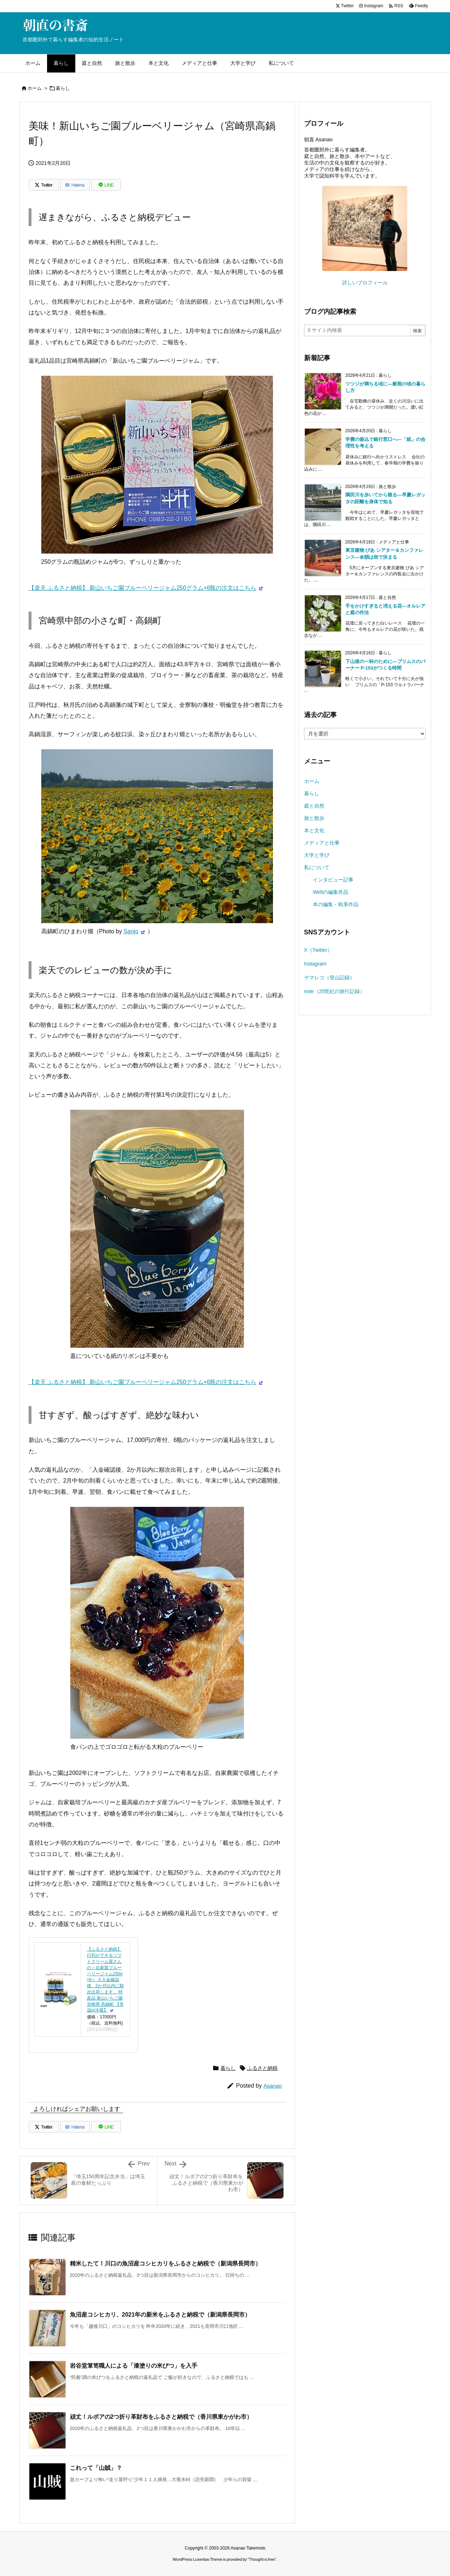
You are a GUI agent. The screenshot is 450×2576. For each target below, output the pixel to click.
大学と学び (316, 855)
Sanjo (130, 931)
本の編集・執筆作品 (335, 904)
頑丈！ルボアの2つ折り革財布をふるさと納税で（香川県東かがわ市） (161, 2417)
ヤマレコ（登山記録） (329, 977)
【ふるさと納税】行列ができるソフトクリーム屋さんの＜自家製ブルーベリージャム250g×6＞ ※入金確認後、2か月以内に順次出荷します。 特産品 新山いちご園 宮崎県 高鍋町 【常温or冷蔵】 (105, 1980)
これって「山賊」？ (96, 2468)
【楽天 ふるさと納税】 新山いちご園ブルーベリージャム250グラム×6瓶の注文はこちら (143, 588)
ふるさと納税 (262, 2068)
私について (316, 867)
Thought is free (262, 2559)
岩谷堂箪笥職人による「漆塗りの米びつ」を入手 (133, 2366)
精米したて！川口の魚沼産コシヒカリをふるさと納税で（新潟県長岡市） (165, 2263)
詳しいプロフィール (365, 282)
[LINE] (106, 185)
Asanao (273, 2086)
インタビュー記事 (333, 880)
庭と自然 (314, 806)
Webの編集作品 (331, 892)
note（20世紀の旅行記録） (334, 991)
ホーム (35, 88)
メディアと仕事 (322, 843)
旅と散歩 (314, 818)
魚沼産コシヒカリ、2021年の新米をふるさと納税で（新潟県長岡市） (160, 2315)
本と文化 (314, 830)
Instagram (315, 964)
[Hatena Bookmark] (75, 185)
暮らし (63, 88)
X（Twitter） (318, 950)
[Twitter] (44, 185)
